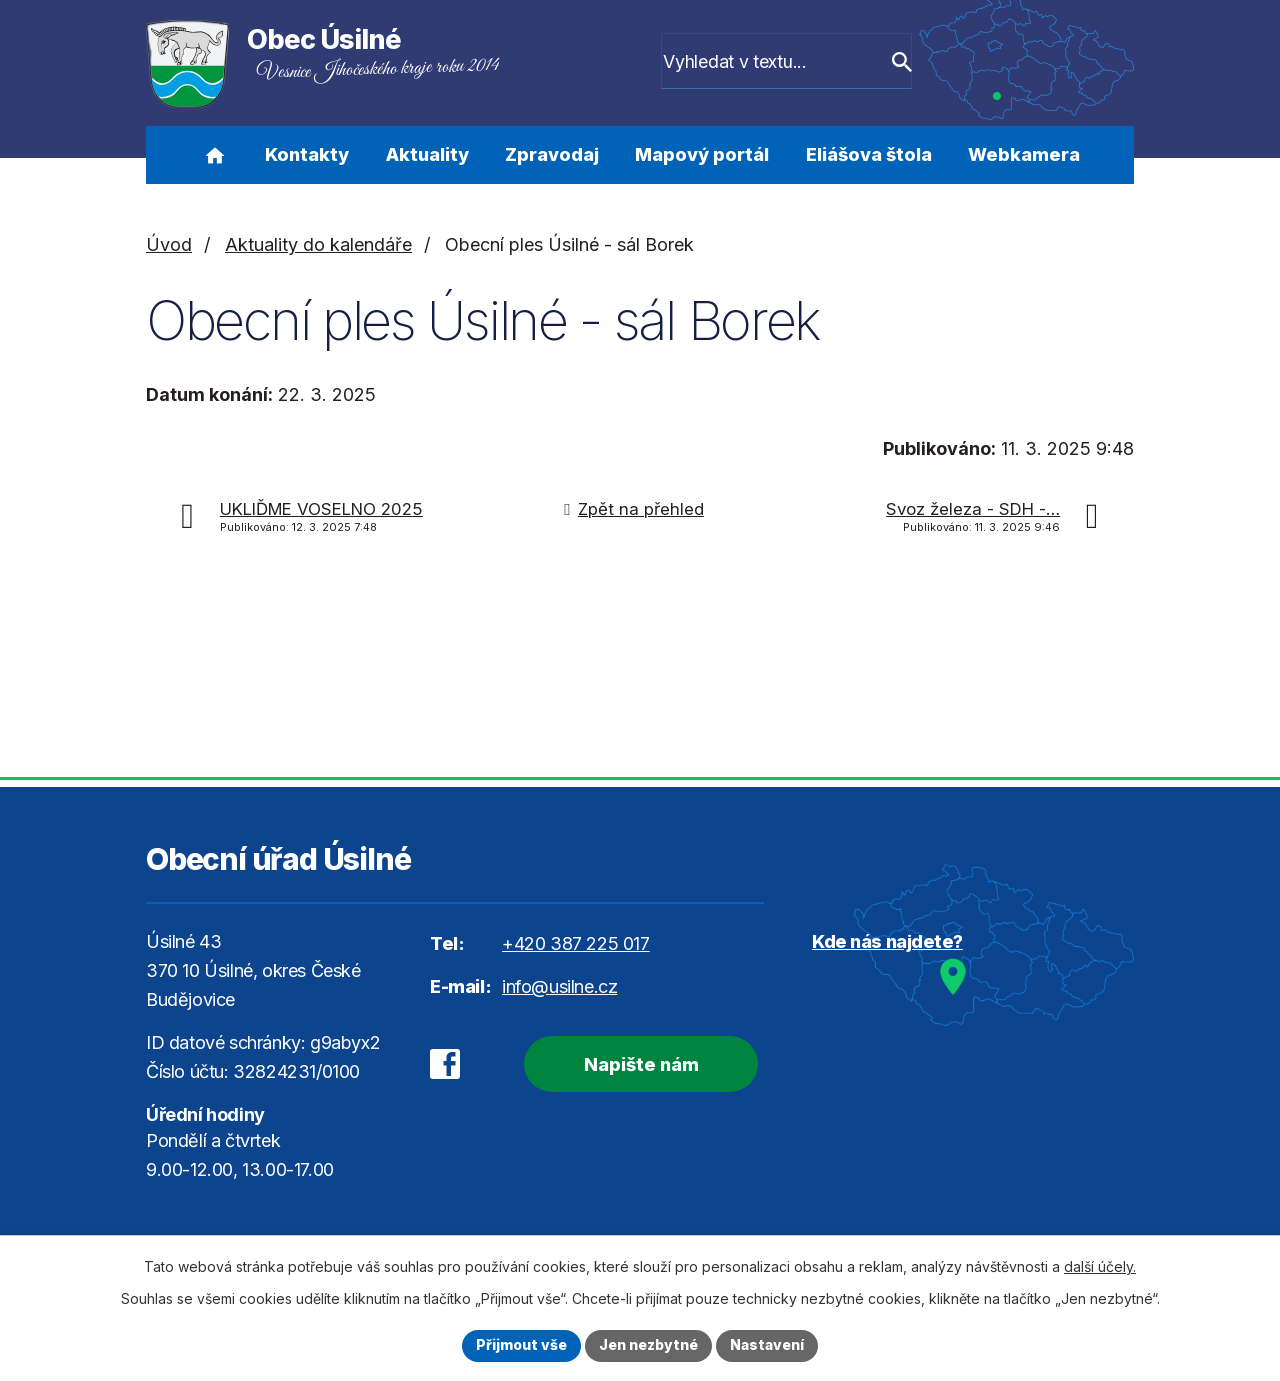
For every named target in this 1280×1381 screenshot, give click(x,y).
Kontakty (307, 154)
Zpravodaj (552, 154)
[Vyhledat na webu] (797, 63)
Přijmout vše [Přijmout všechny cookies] (521, 1345)
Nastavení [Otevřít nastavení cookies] (767, 1345)
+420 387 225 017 (576, 943)
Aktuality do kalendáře (318, 244)
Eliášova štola (869, 154)
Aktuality (427, 154)
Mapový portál (702, 154)
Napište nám (640, 1064)
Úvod (214, 155)
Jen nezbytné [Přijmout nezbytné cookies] (648, 1345)
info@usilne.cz (559, 986)
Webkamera (1024, 154)
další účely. (1100, 1266)
